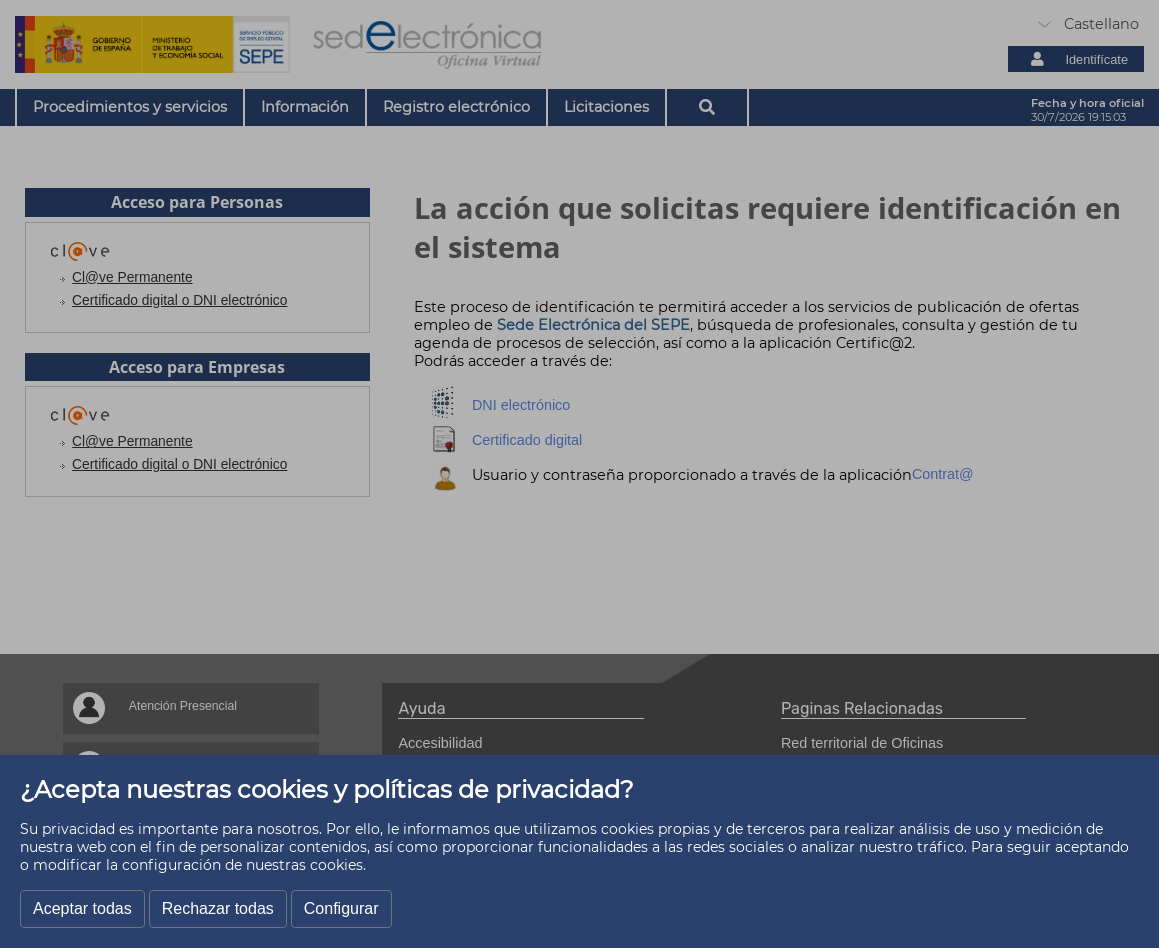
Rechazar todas (218, 908)
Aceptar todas (82, 908)
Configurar (341, 908)
